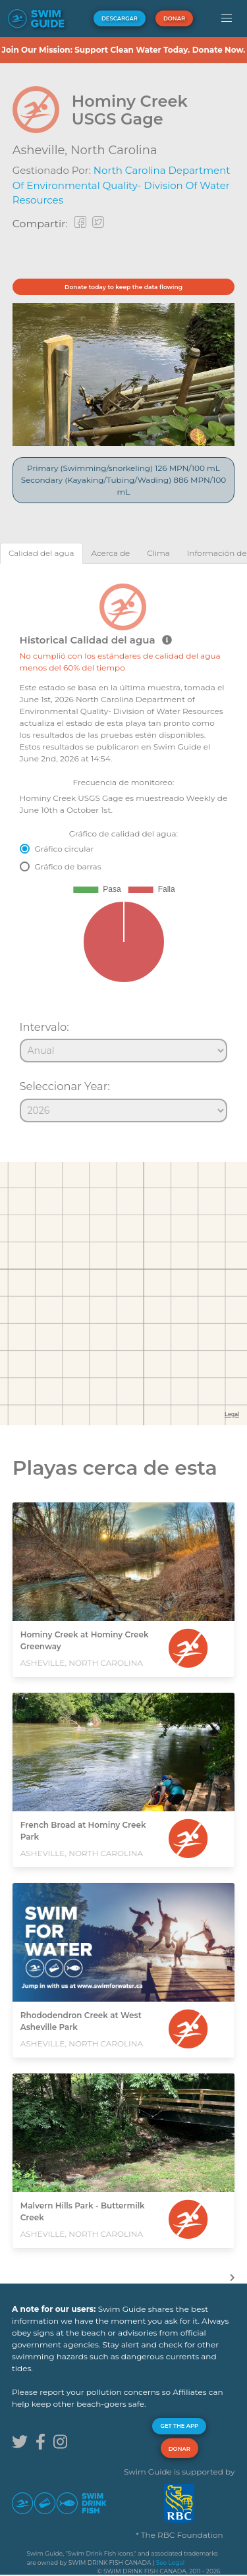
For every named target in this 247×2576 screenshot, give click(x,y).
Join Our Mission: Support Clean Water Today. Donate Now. (123, 50)
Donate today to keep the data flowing (123, 286)
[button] (226, 18)
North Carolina (113, 150)
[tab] (41, 553)
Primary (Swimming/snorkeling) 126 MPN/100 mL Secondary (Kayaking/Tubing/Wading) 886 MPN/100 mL (124, 480)
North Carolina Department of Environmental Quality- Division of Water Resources (122, 185)
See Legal (170, 2562)
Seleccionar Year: (65, 1086)
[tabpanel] (123, 847)
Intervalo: (44, 1026)
